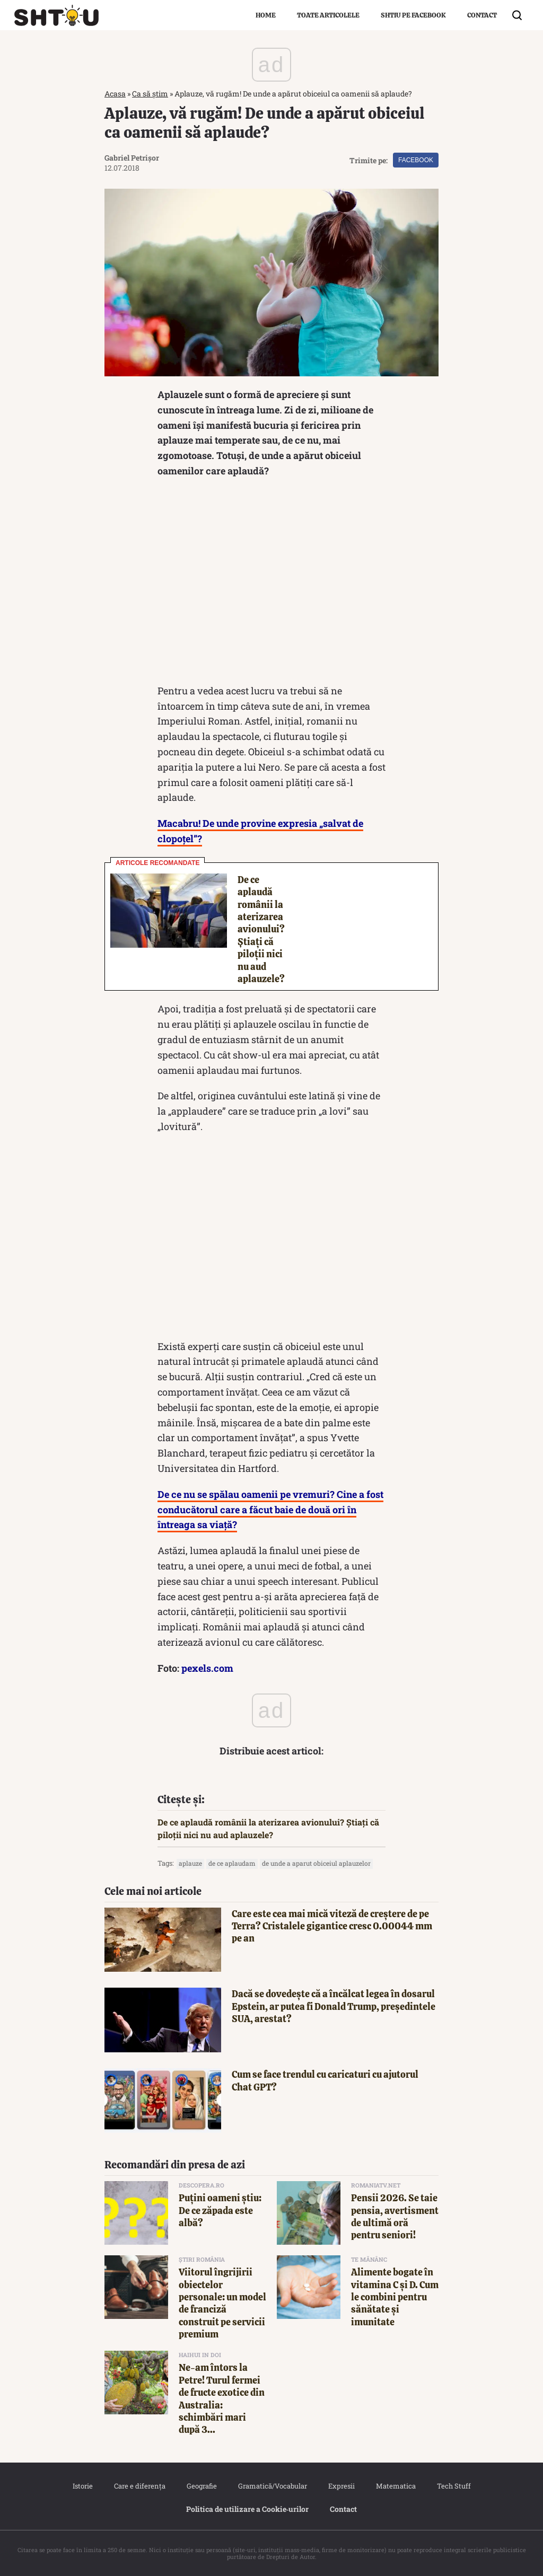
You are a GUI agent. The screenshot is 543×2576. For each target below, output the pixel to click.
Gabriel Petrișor (131, 158)
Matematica (396, 2486)
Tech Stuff (454, 2486)
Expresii (341, 2486)
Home (266, 15)
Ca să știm (150, 94)
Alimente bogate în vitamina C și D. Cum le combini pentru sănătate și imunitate (395, 2297)
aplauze (190, 1863)
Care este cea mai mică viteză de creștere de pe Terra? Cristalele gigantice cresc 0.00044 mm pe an (332, 1926)
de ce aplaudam (232, 1863)
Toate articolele (328, 15)
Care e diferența (139, 2486)
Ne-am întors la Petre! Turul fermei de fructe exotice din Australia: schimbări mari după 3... (222, 2398)
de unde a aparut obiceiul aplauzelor (316, 1863)
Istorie (83, 2486)
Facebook (415, 160)
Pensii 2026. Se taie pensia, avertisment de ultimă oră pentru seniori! (395, 2216)
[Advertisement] (271, 583)
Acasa (115, 94)
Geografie (202, 2486)
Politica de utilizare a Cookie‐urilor (247, 2509)
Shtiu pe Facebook (413, 15)
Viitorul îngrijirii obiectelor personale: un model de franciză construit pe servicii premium (222, 2303)
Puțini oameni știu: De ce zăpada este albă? (220, 2210)
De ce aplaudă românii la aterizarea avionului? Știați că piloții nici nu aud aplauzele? (261, 929)
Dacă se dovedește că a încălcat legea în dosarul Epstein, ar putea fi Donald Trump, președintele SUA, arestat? (333, 2006)
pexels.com (207, 1668)
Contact (482, 15)
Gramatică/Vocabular (272, 2486)
